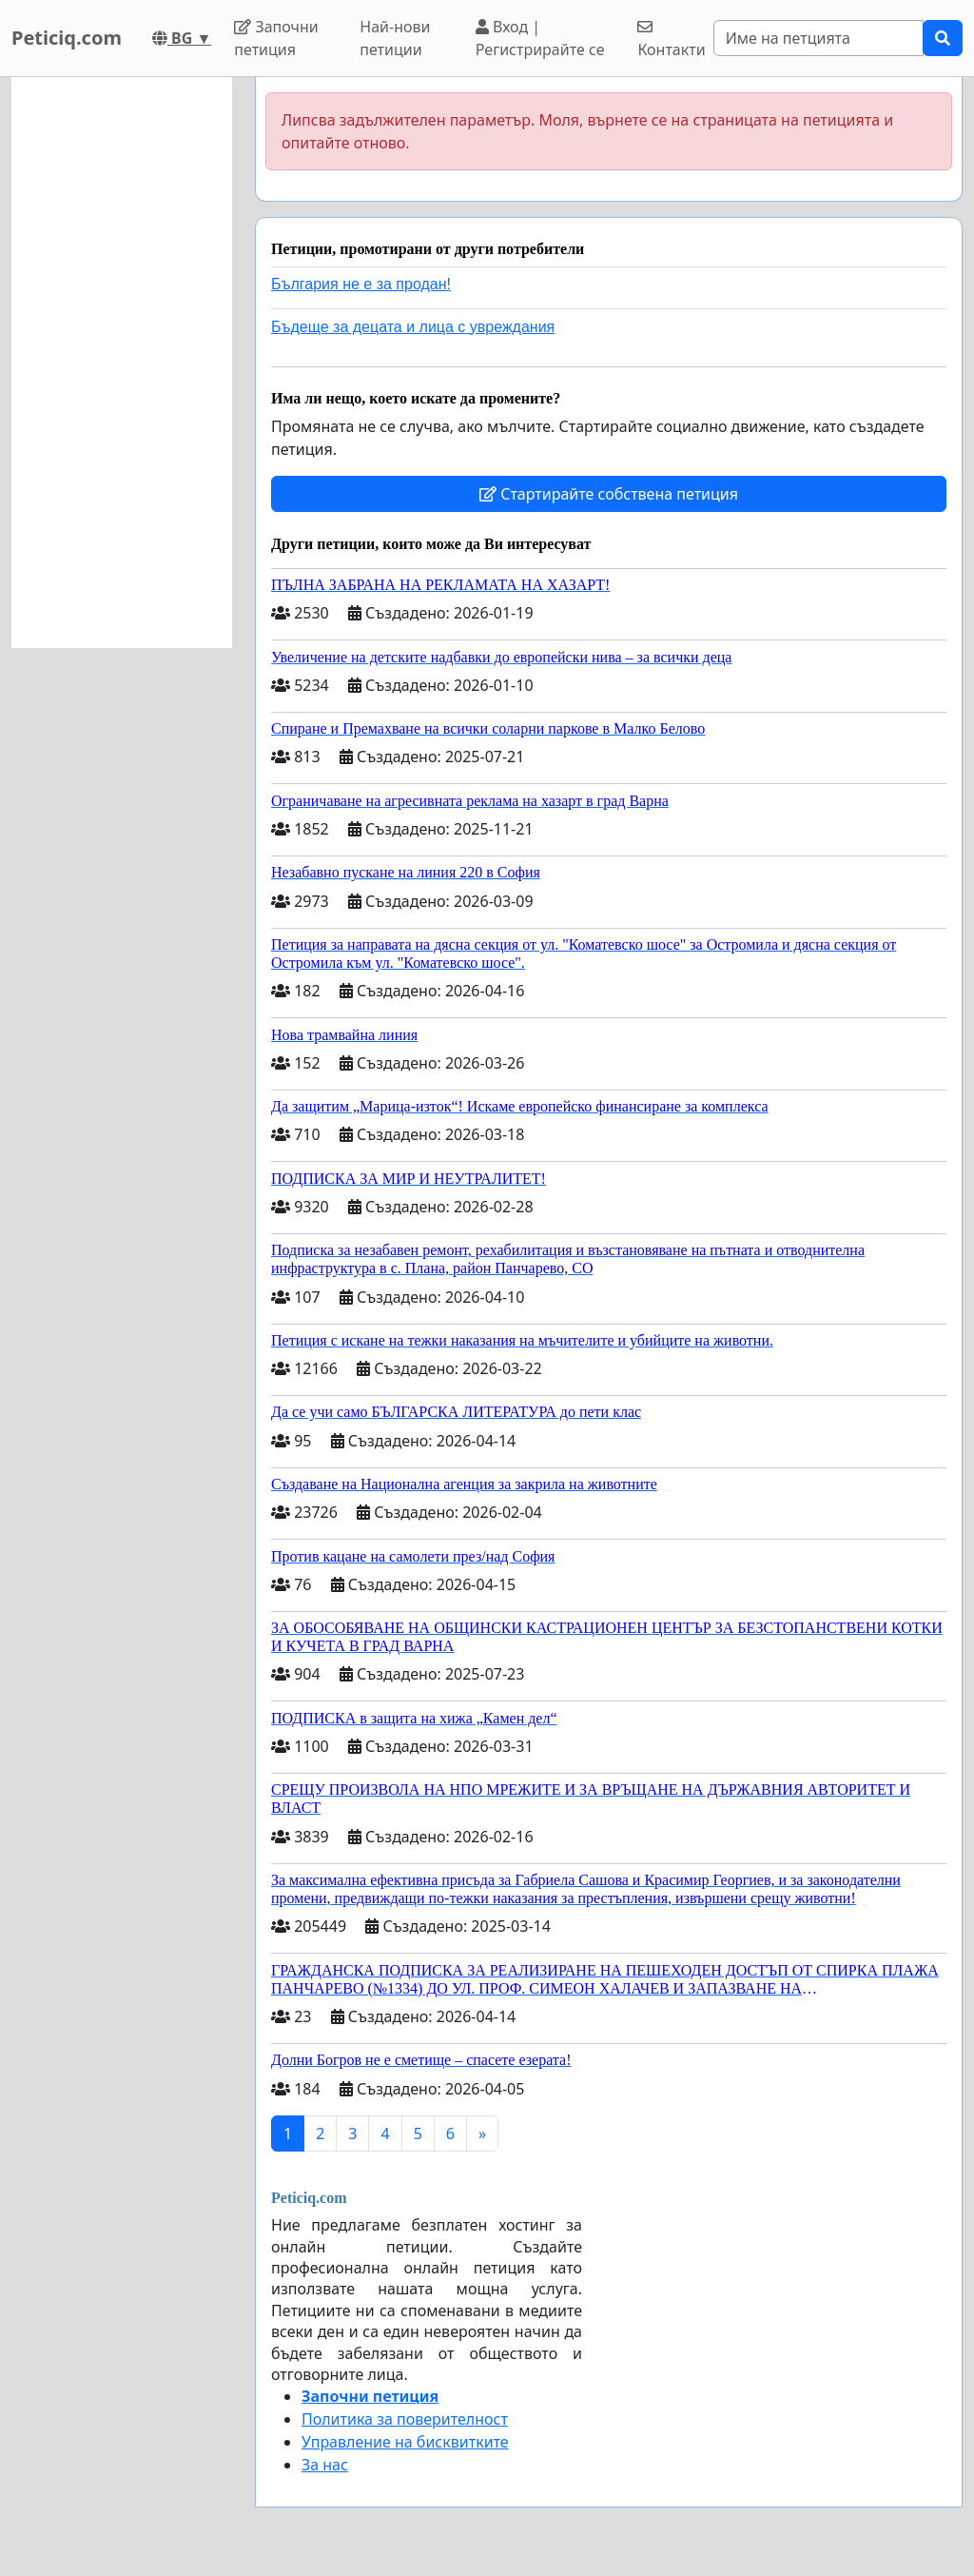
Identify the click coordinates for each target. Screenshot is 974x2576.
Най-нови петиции (395, 38)
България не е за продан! (361, 284)
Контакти (671, 39)
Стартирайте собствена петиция (608, 493)
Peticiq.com (66, 37)
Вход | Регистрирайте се (540, 38)
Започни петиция (276, 38)
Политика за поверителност (405, 2419)
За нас (325, 2464)
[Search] (818, 38)
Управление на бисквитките (405, 2441)
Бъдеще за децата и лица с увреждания (413, 327)
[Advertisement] (121, 362)
